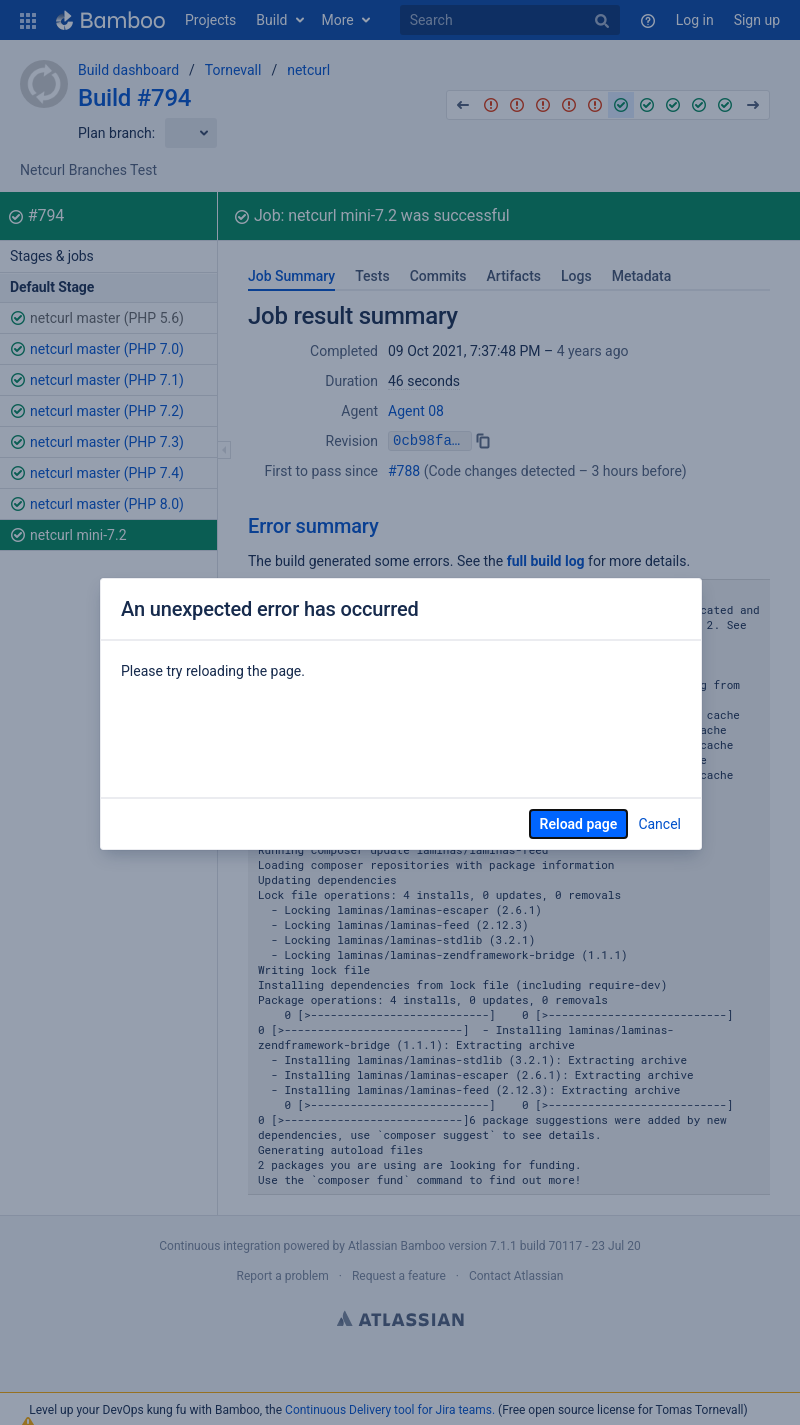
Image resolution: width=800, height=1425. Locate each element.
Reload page (579, 824)
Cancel (659, 824)
